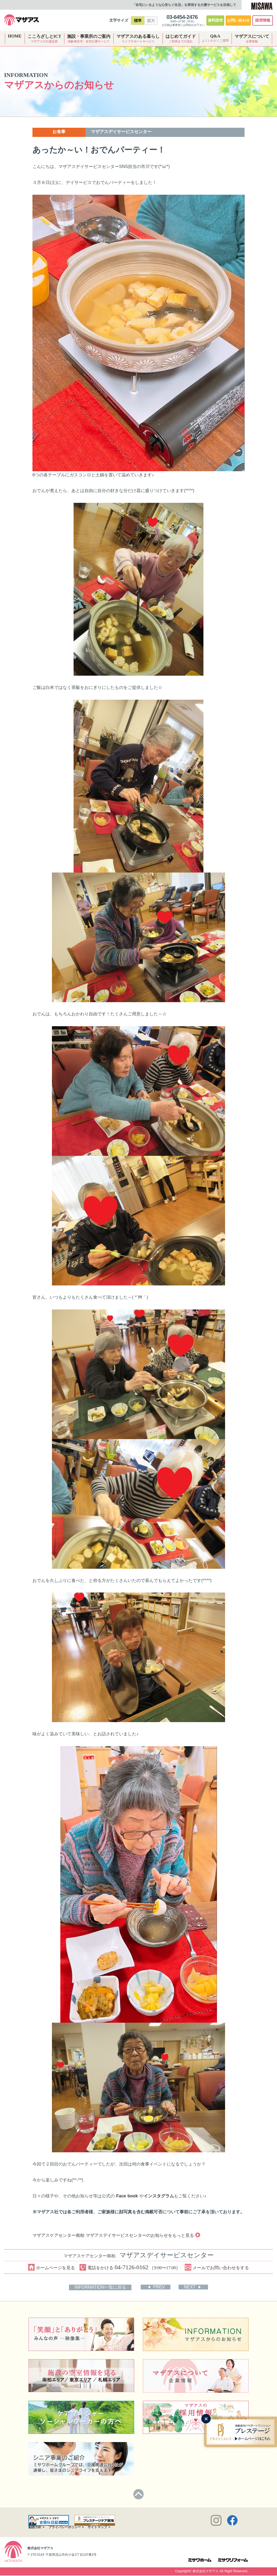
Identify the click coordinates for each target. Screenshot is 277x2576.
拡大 (151, 20)
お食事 (58, 131)
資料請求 (215, 20)
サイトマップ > (99, 2528)
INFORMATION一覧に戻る (101, 2287)
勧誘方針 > (36, 2528)
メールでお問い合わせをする (218, 2267)
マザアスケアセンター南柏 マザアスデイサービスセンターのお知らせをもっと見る (115, 2235)
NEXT (190, 2287)
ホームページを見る (50, 2267)
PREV (160, 2287)
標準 (137, 20)
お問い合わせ (238, 20)
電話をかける (130, 2267)
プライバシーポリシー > (66, 2528)
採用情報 (262, 20)
